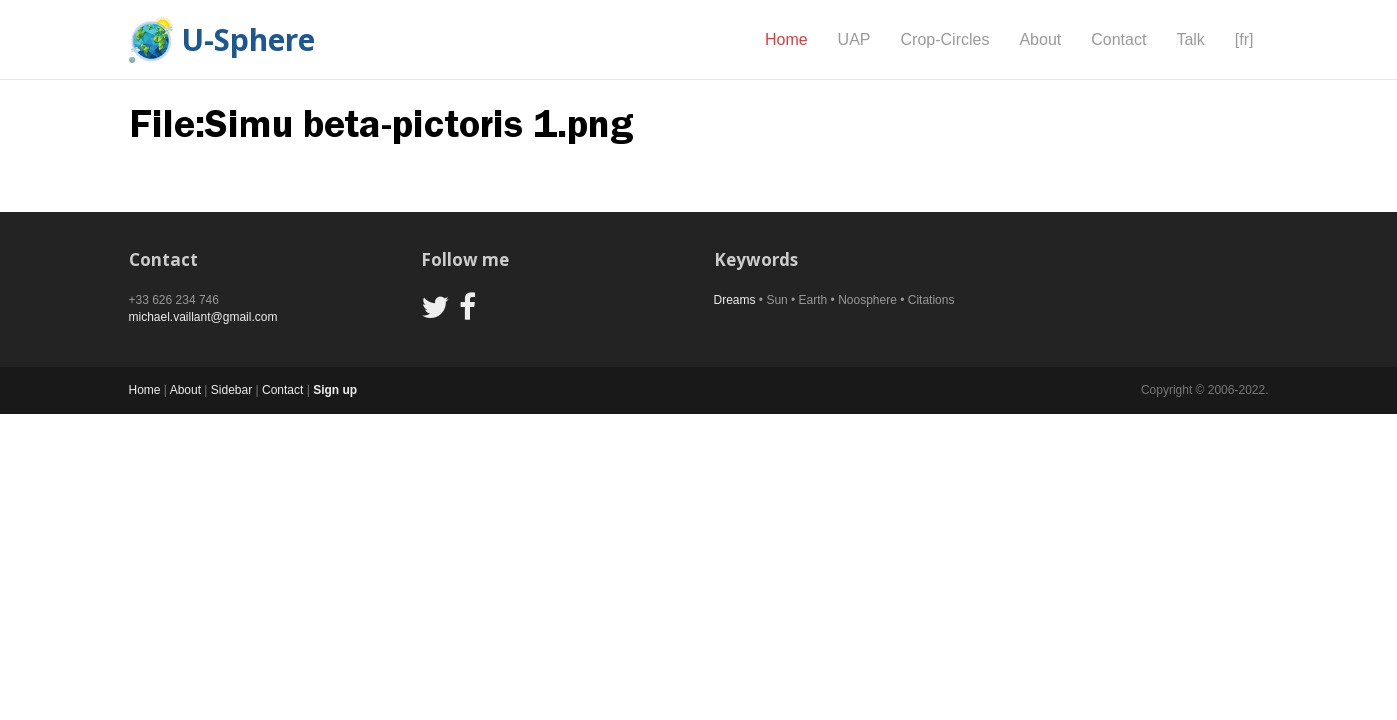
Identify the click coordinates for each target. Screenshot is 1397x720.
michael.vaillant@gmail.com (203, 317)
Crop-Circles (945, 39)
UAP (854, 39)
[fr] (1244, 39)
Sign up (335, 390)
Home (786, 39)
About (1040, 39)
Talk (1190, 39)
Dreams (735, 300)
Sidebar (231, 390)
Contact (1118, 39)
